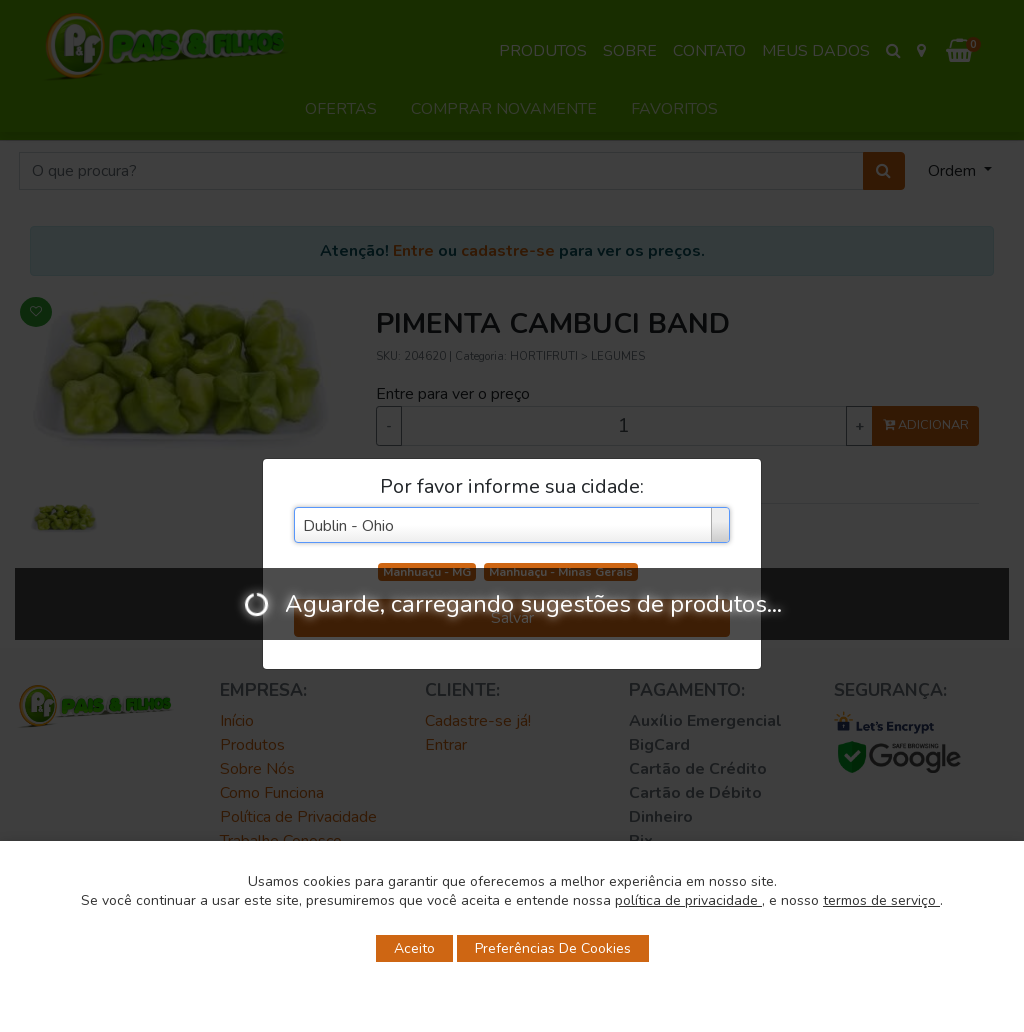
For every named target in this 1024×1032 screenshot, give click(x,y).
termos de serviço (881, 900)
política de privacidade (688, 900)
